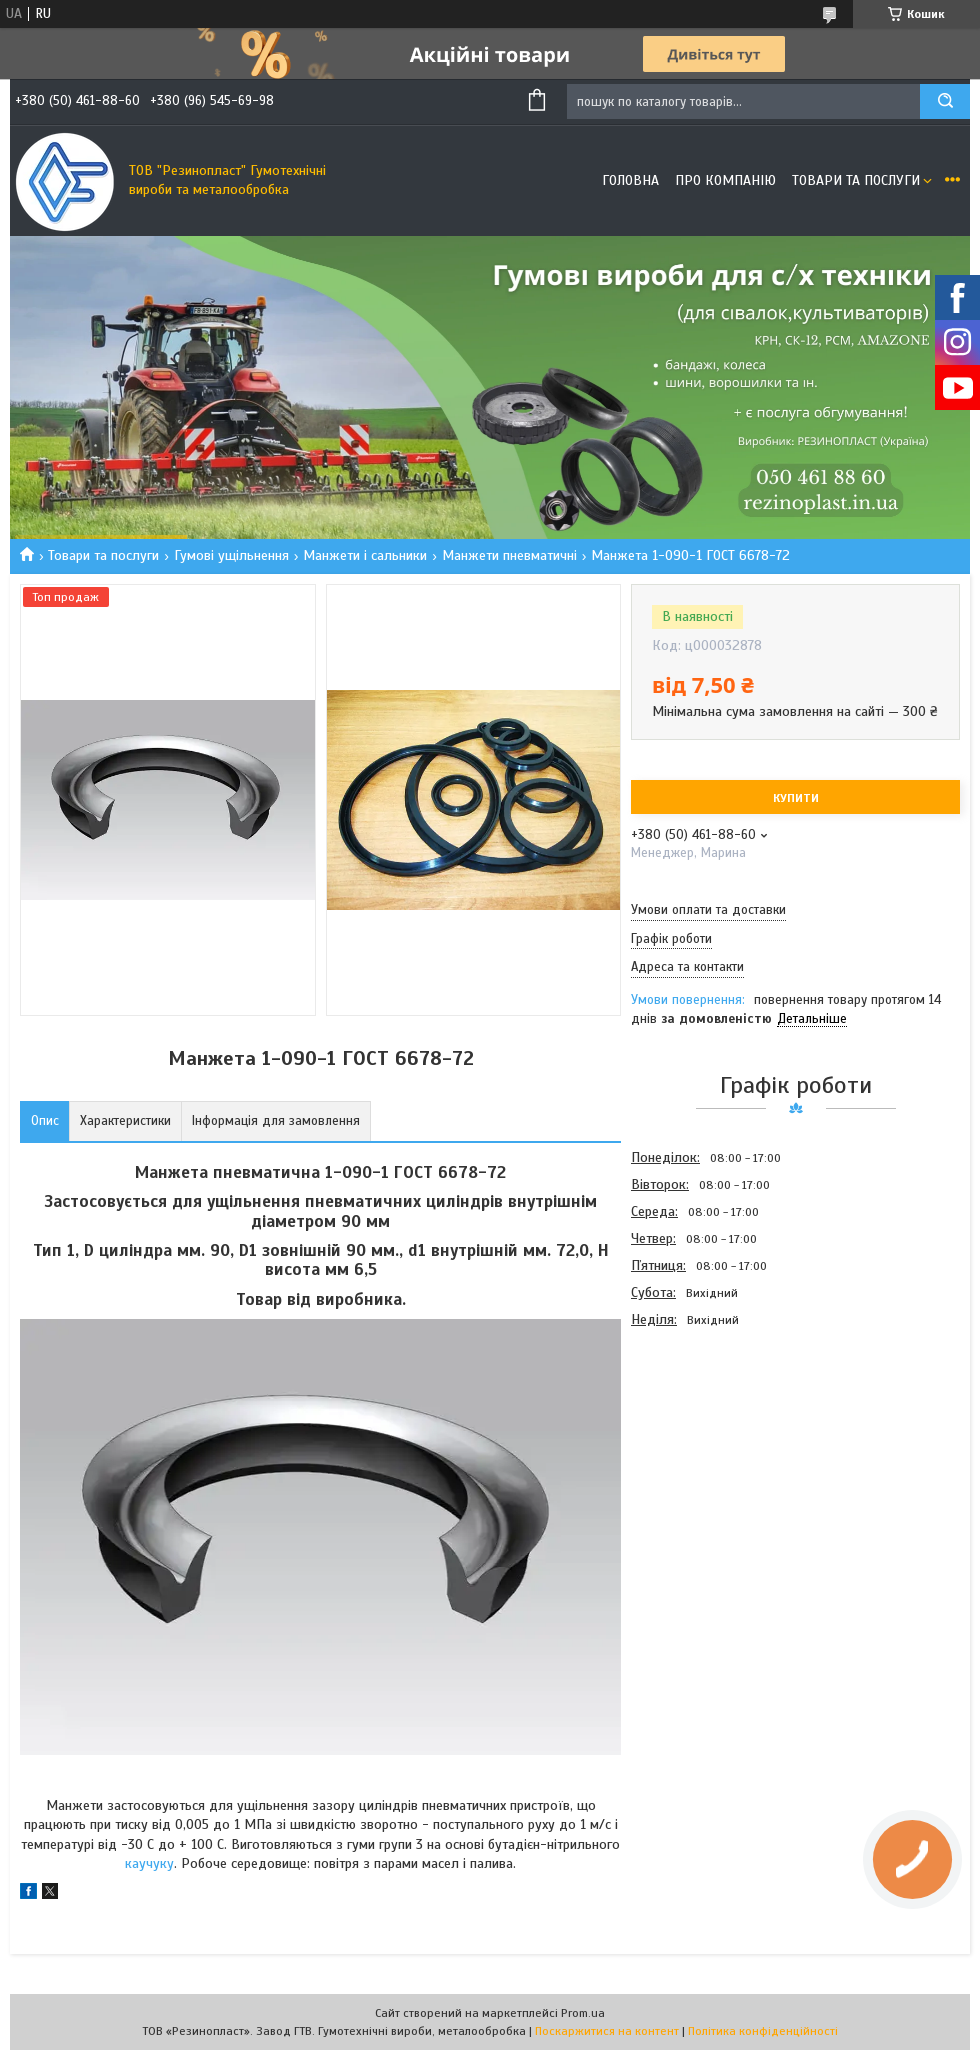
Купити (796, 798)
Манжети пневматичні (509, 555)
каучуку (149, 1863)
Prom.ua (583, 2013)
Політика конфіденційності (763, 2031)
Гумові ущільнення (231, 555)
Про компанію (725, 180)
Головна (630, 180)
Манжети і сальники (365, 555)
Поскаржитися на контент (607, 2031)
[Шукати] (945, 101)
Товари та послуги (856, 180)
